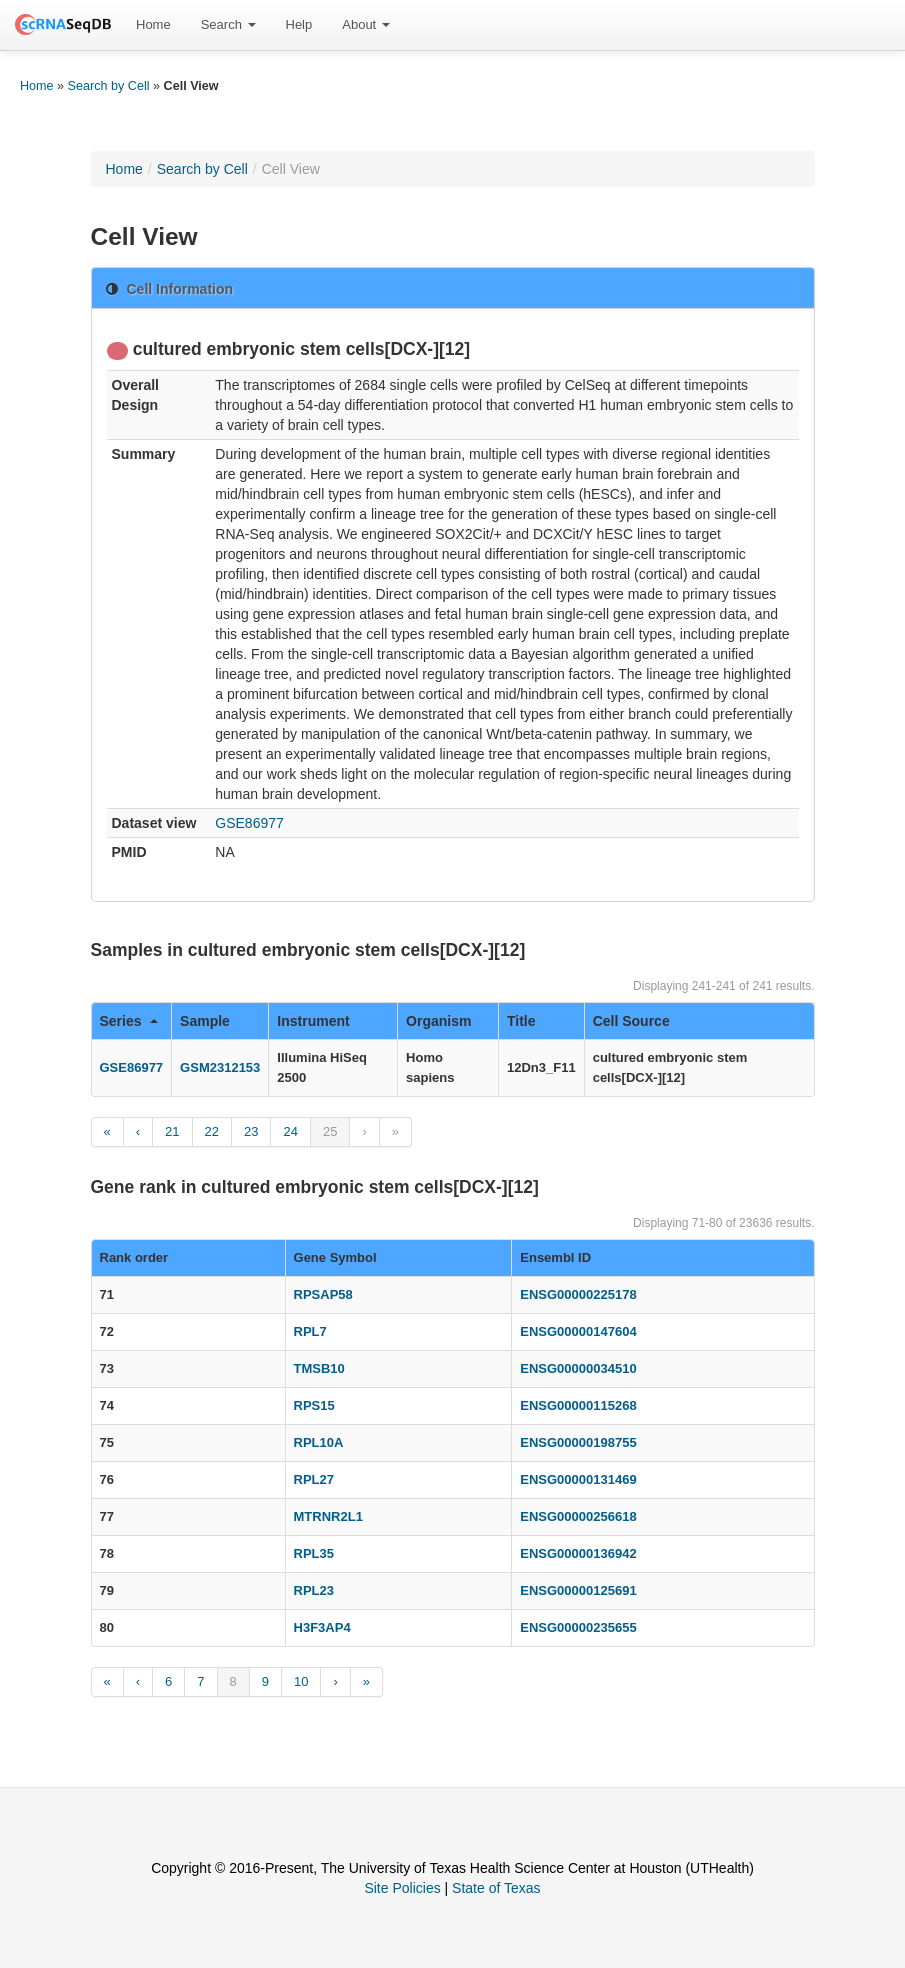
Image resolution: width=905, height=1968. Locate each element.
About (366, 24)
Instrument (313, 1021)
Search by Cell (109, 86)
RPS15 (314, 1405)
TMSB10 (319, 1368)
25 (330, 1131)
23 (251, 1131)
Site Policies (402, 1888)
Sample (205, 1021)
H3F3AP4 (322, 1627)
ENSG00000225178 (578, 1294)
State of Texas (496, 1888)
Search (228, 24)
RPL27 (314, 1479)
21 (172, 1131)
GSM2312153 (220, 1067)
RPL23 (314, 1590)
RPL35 (314, 1553)
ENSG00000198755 (578, 1442)
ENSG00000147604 (578, 1331)
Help (299, 24)
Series (129, 1021)
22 (212, 1131)
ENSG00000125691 (578, 1590)
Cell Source (631, 1021)
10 (301, 1681)
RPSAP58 (323, 1294)
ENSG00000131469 (578, 1479)
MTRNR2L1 (328, 1516)
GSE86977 (249, 823)
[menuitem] (153, 25)
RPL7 (310, 1331)
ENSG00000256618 (578, 1516)
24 (290, 1131)
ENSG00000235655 (578, 1627)
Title (521, 1021)
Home (153, 24)
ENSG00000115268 (578, 1405)
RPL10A (319, 1442)
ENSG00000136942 (578, 1553)
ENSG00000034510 (578, 1368)
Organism (438, 1021)
